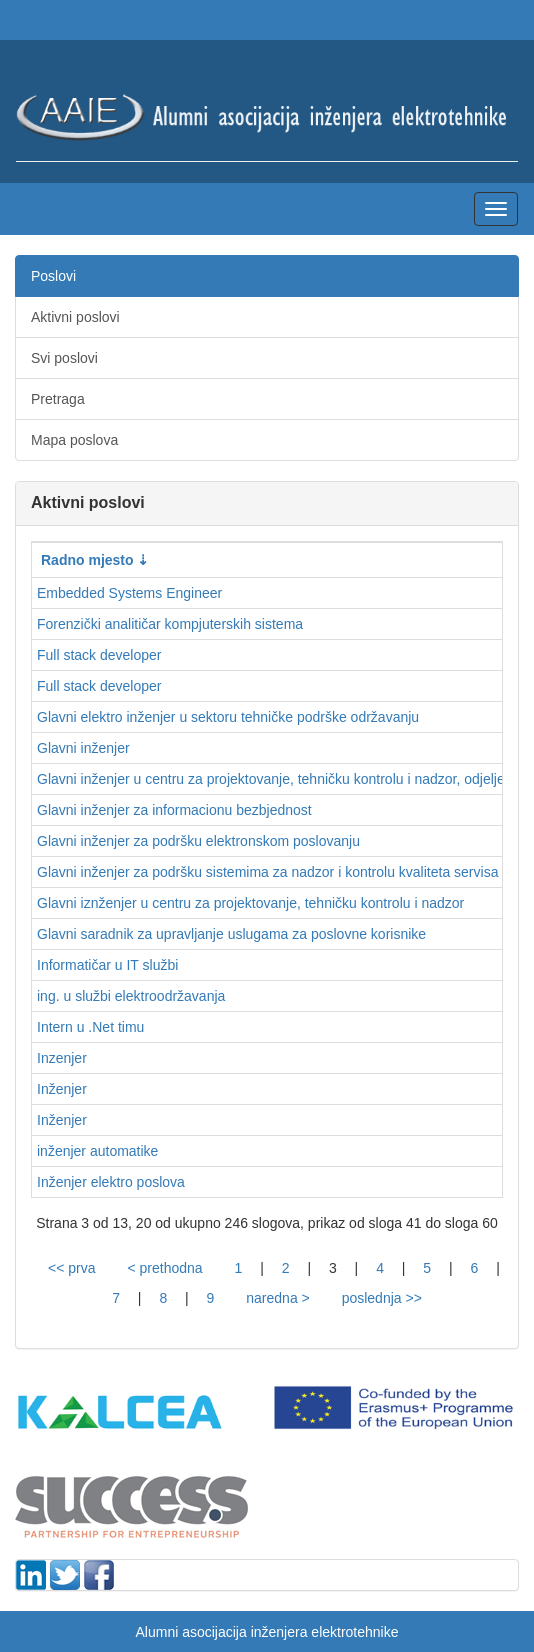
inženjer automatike (97, 1151)
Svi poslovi (64, 358)
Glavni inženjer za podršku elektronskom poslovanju (198, 841)
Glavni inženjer (83, 748)
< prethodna (164, 1268)
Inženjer (62, 1089)
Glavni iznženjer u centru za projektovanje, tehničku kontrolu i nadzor (250, 903)
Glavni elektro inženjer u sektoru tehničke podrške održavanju (228, 717)
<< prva (71, 1268)
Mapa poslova (74, 440)
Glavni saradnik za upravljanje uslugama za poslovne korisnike (231, 934)
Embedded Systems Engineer (129, 593)
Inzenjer (62, 1058)
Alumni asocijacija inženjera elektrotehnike (266, 1632)
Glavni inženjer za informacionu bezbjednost (174, 810)
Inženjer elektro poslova (111, 1182)
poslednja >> (382, 1298)
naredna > (277, 1298)
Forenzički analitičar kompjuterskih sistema (170, 624)
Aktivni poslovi (75, 317)
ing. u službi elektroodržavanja (131, 996)
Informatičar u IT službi (107, 965)
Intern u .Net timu (90, 1027)
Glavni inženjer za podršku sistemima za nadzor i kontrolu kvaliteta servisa (267, 872)
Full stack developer (99, 655)
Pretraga (58, 399)
